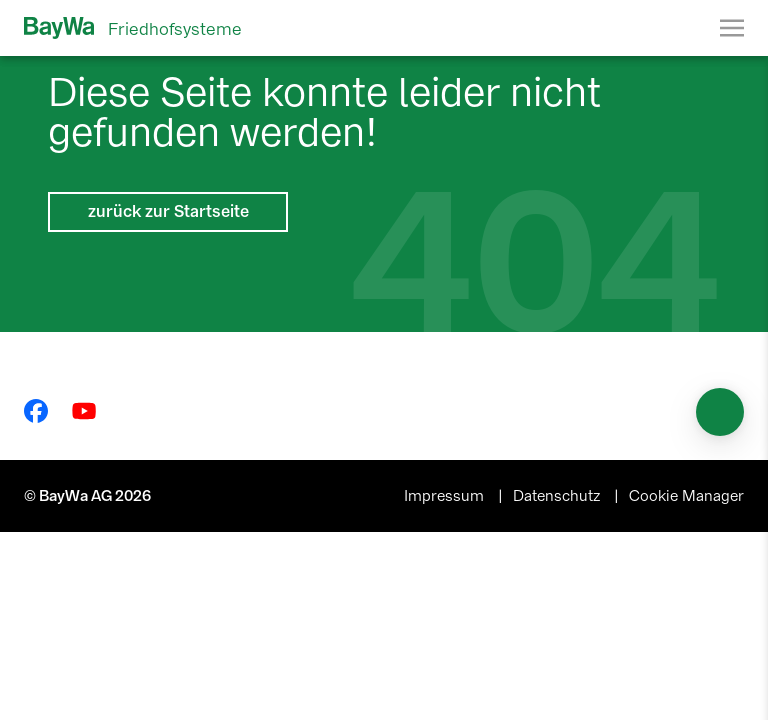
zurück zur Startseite (168, 211)
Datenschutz (558, 496)
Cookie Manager (686, 496)
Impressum (446, 496)
